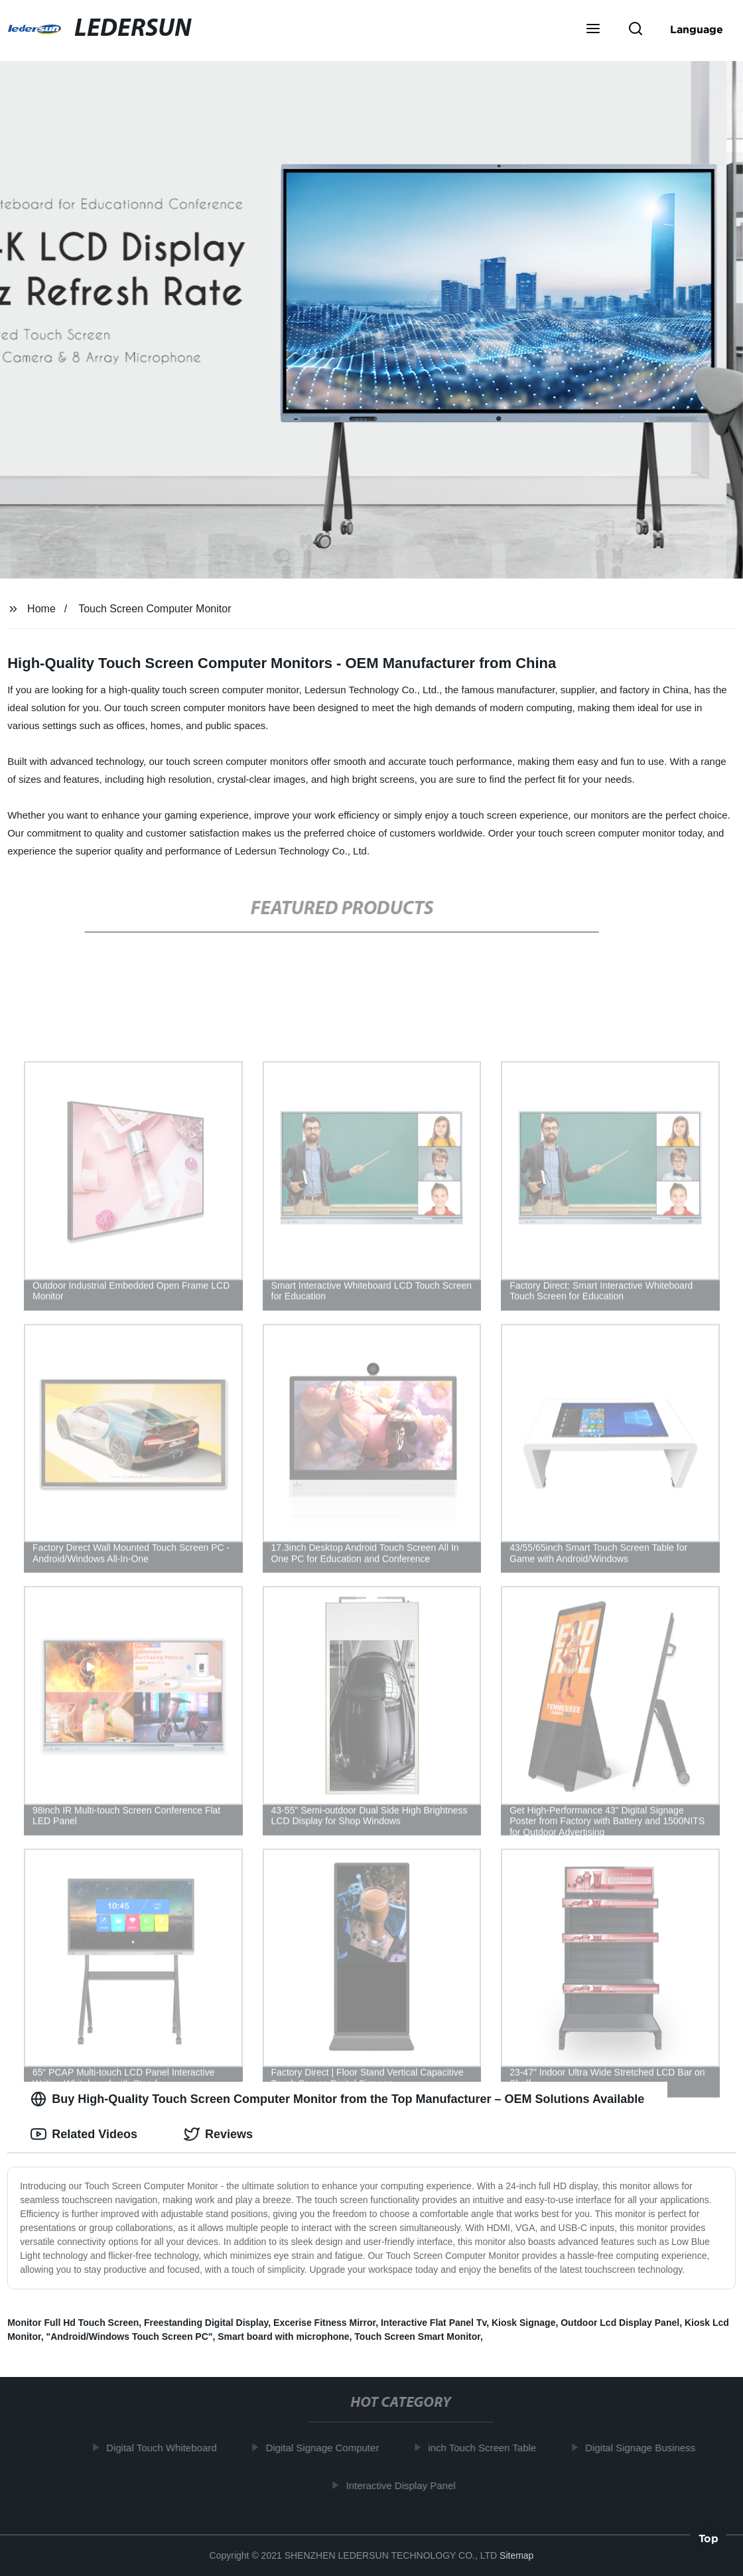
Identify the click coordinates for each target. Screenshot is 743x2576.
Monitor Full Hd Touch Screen (73, 2322)
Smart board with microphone (283, 2336)
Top (708, 2541)
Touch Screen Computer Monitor (154, 608)
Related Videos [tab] (84, 2134)
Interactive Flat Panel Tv (433, 2322)
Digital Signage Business (645, 2447)
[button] (593, 30)
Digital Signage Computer (327, 2447)
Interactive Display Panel (406, 2484)
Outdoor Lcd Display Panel (620, 2322)
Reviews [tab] (218, 2134)
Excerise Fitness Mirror (324, 2322)
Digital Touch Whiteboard (166, 2447)
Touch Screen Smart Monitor (417, 2336)
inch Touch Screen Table (487, 2447)
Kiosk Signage (523, 2322)
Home (41, 608)
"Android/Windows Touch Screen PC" (129, 2336)
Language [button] (696, 29)
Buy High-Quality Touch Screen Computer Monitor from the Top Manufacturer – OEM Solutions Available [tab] (337, 2099)
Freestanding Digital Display (206, 2322)
